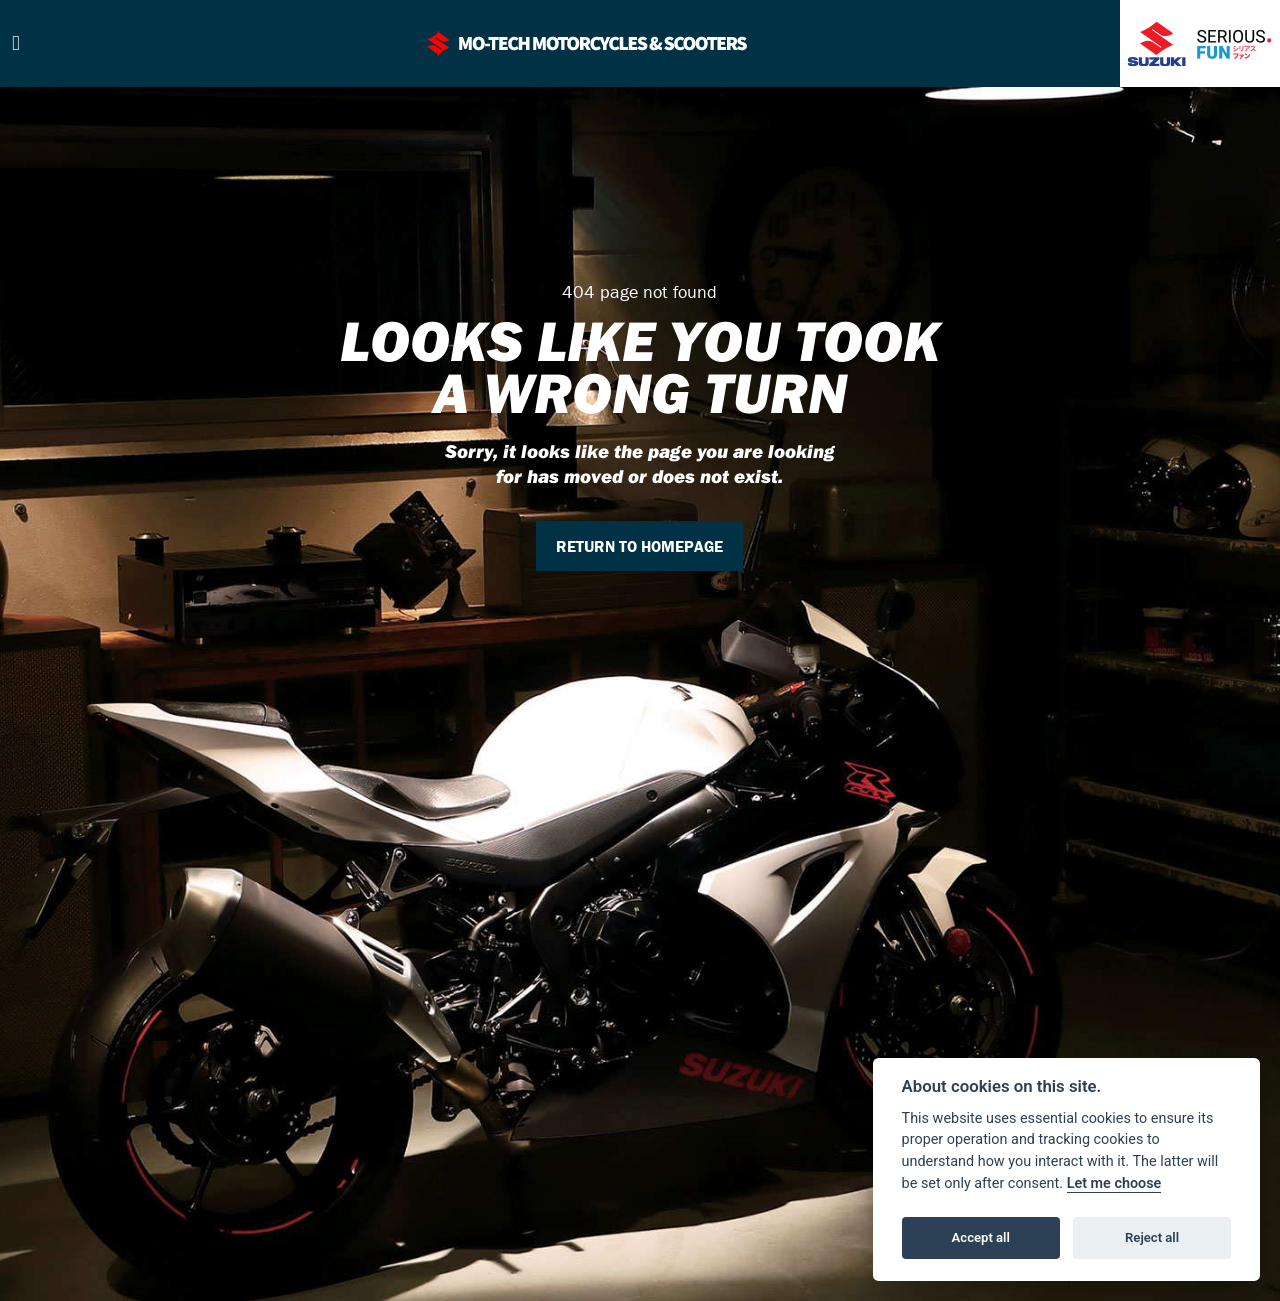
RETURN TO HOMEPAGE (639, 546)
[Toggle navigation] (16, 43)
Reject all (1152, 1237)
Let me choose (1114, 1183)
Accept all (981, 1237)
